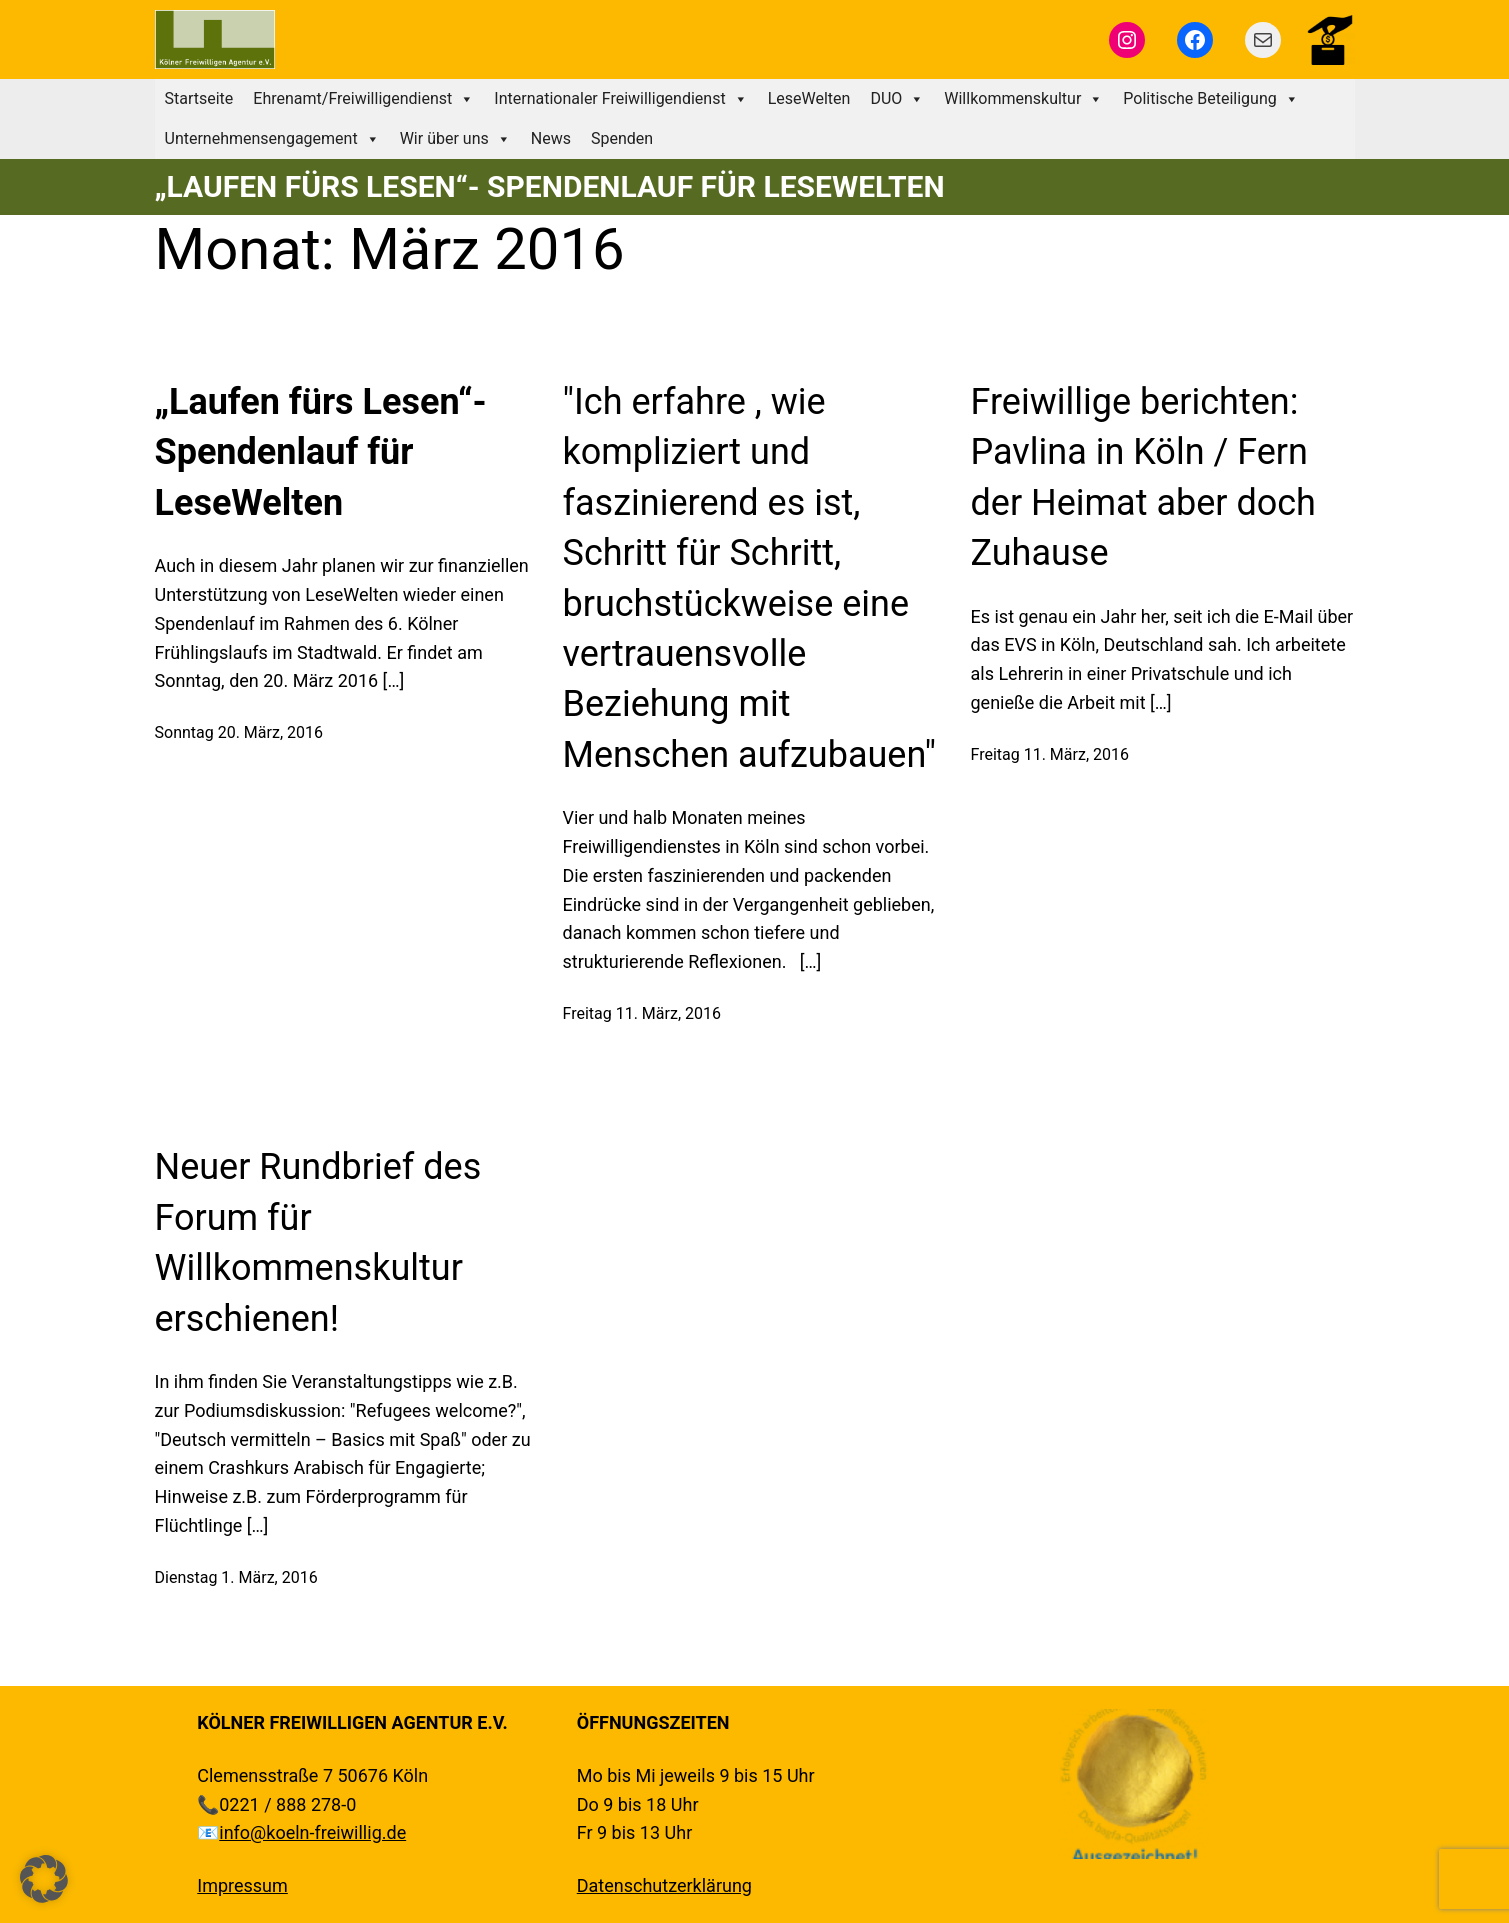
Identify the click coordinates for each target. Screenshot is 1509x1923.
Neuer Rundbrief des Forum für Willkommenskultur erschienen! (318, 1242)
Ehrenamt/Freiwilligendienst (363, 99)
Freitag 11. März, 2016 (642, 1013)
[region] (1134, 1784)
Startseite (199, 98)
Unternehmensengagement (272, 139)
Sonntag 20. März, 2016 (239, 732)
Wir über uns (455, 139)
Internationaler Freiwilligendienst (620, 99)
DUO (897, 99)
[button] (44, 1879)
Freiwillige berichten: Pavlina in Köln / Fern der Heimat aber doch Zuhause (1143, 477)
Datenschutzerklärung (664, 1885)
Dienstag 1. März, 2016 (236, 1577)
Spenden (622, 138)
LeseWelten (809, 98)
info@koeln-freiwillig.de (312, 1832)
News (551, 138)
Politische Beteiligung (1210, 99)
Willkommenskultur (1023, 99)
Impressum (242, 1885)
